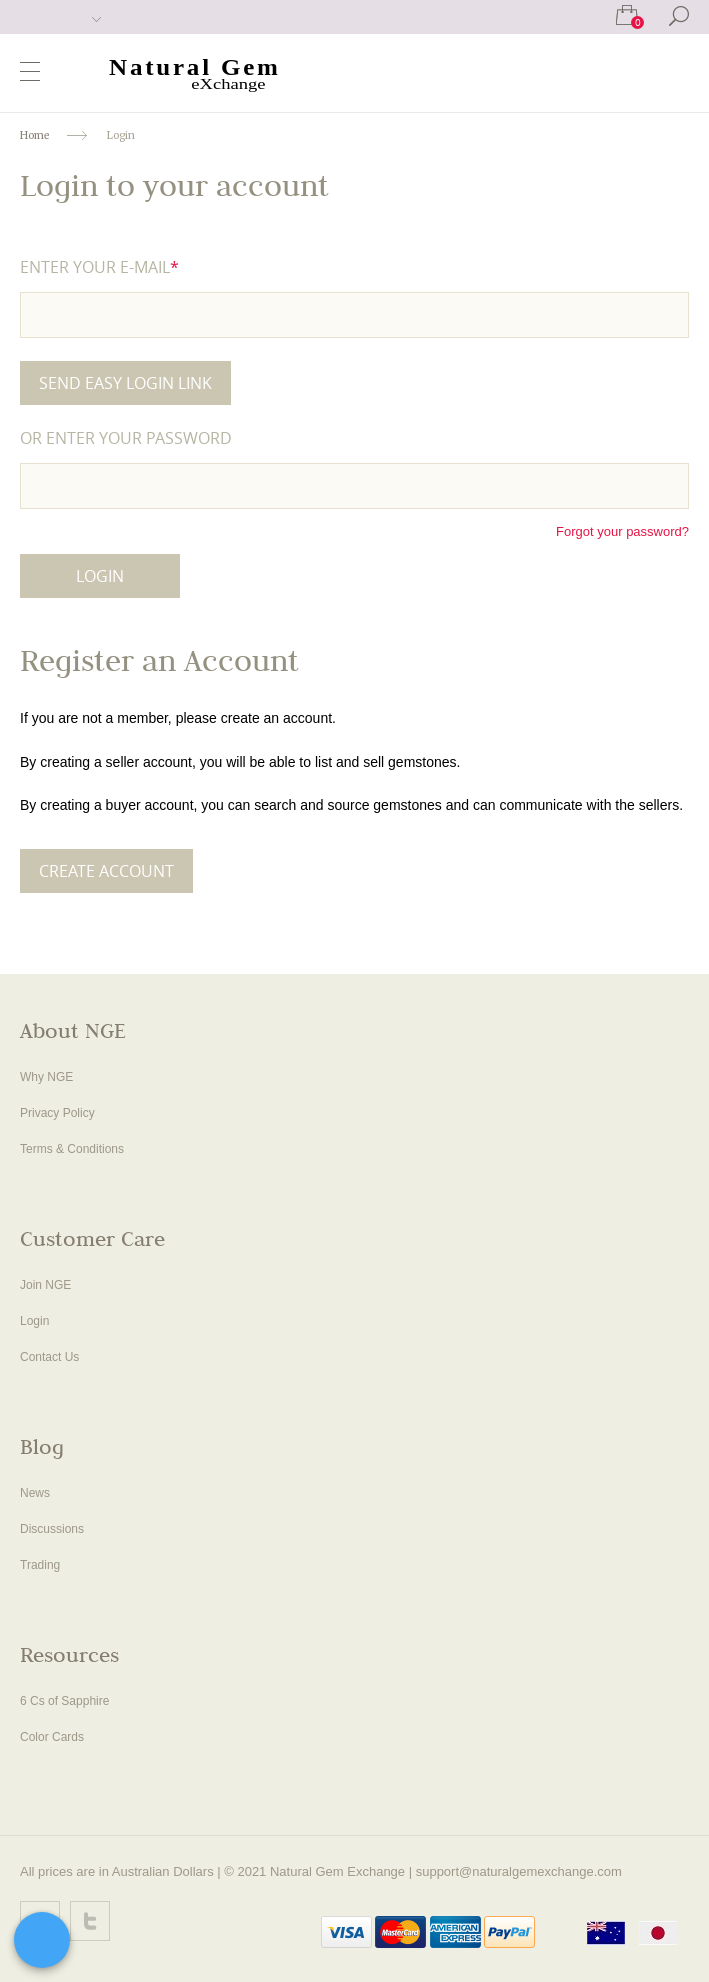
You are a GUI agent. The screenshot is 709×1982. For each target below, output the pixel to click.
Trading (40, 1565)
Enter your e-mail (99, 267)
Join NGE (45, 1285)
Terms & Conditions (72, 1149)
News (35, 1493)
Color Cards (52, 1737)
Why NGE (46, 1077)
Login (34, 1321)
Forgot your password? (622, 531)
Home (34, 135)
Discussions (52, 1529)
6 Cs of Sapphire (64, 1701)
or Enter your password (126, 438)
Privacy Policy (57, 1113)
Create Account (106, 871)
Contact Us (49, 1357)
